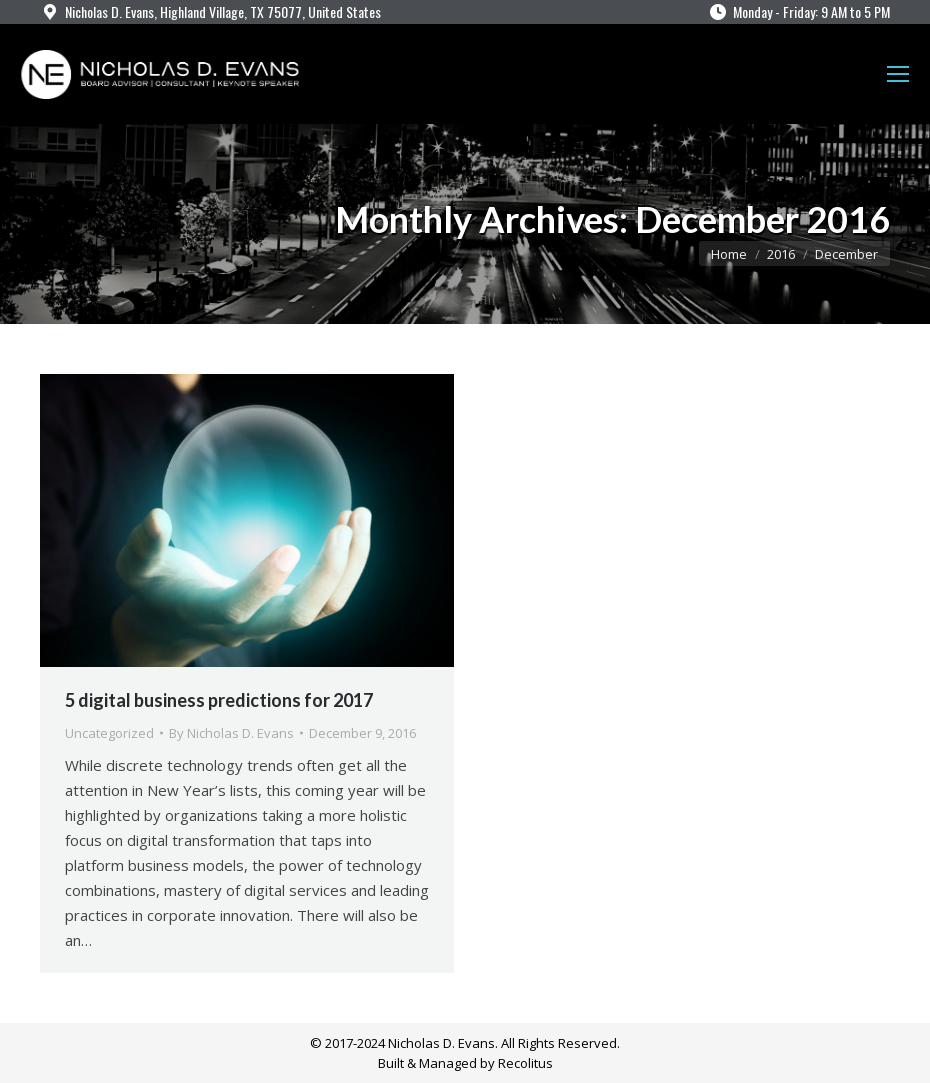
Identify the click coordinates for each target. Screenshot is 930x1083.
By (231, 733)
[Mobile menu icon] (898, 74)
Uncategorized (109, 733)
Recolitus (525, 1063)
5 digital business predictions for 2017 (219, 700)
